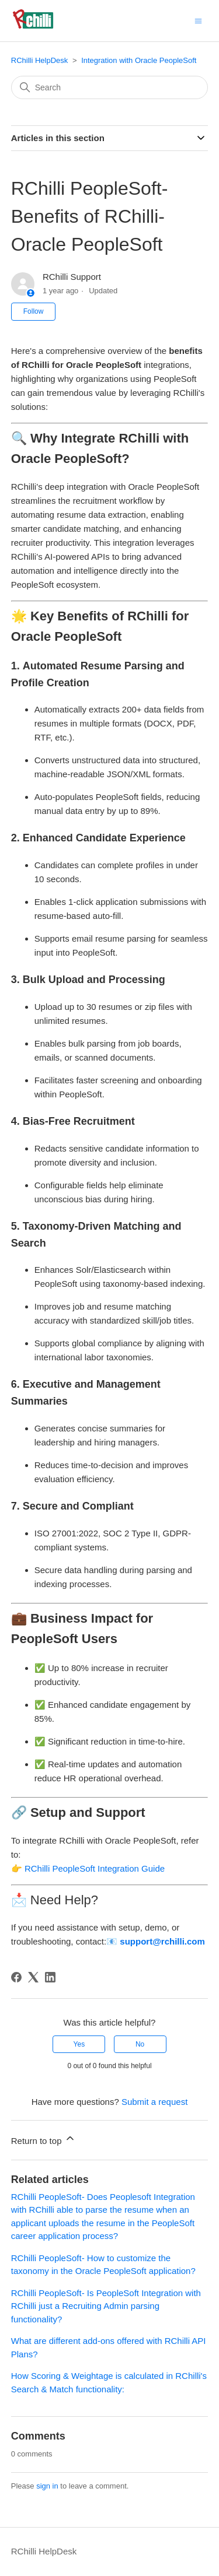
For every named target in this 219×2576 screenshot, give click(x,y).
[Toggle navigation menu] (198, 20)
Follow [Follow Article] (33, 311)
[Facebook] (16, 1977)
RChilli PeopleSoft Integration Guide (95, 1868)
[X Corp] (33, 1977)
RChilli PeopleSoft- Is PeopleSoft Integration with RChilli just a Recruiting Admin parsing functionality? (106, 2306)
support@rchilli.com (162, 1941)
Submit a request (154, 2102)
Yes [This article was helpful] (79, 2044)
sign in (47, 2486)
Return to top (43, 2139)
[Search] (109, 87)
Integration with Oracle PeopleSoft (138, 60)
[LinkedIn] (50, 1977)
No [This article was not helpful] (139, 2044)
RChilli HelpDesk (39, 60)
